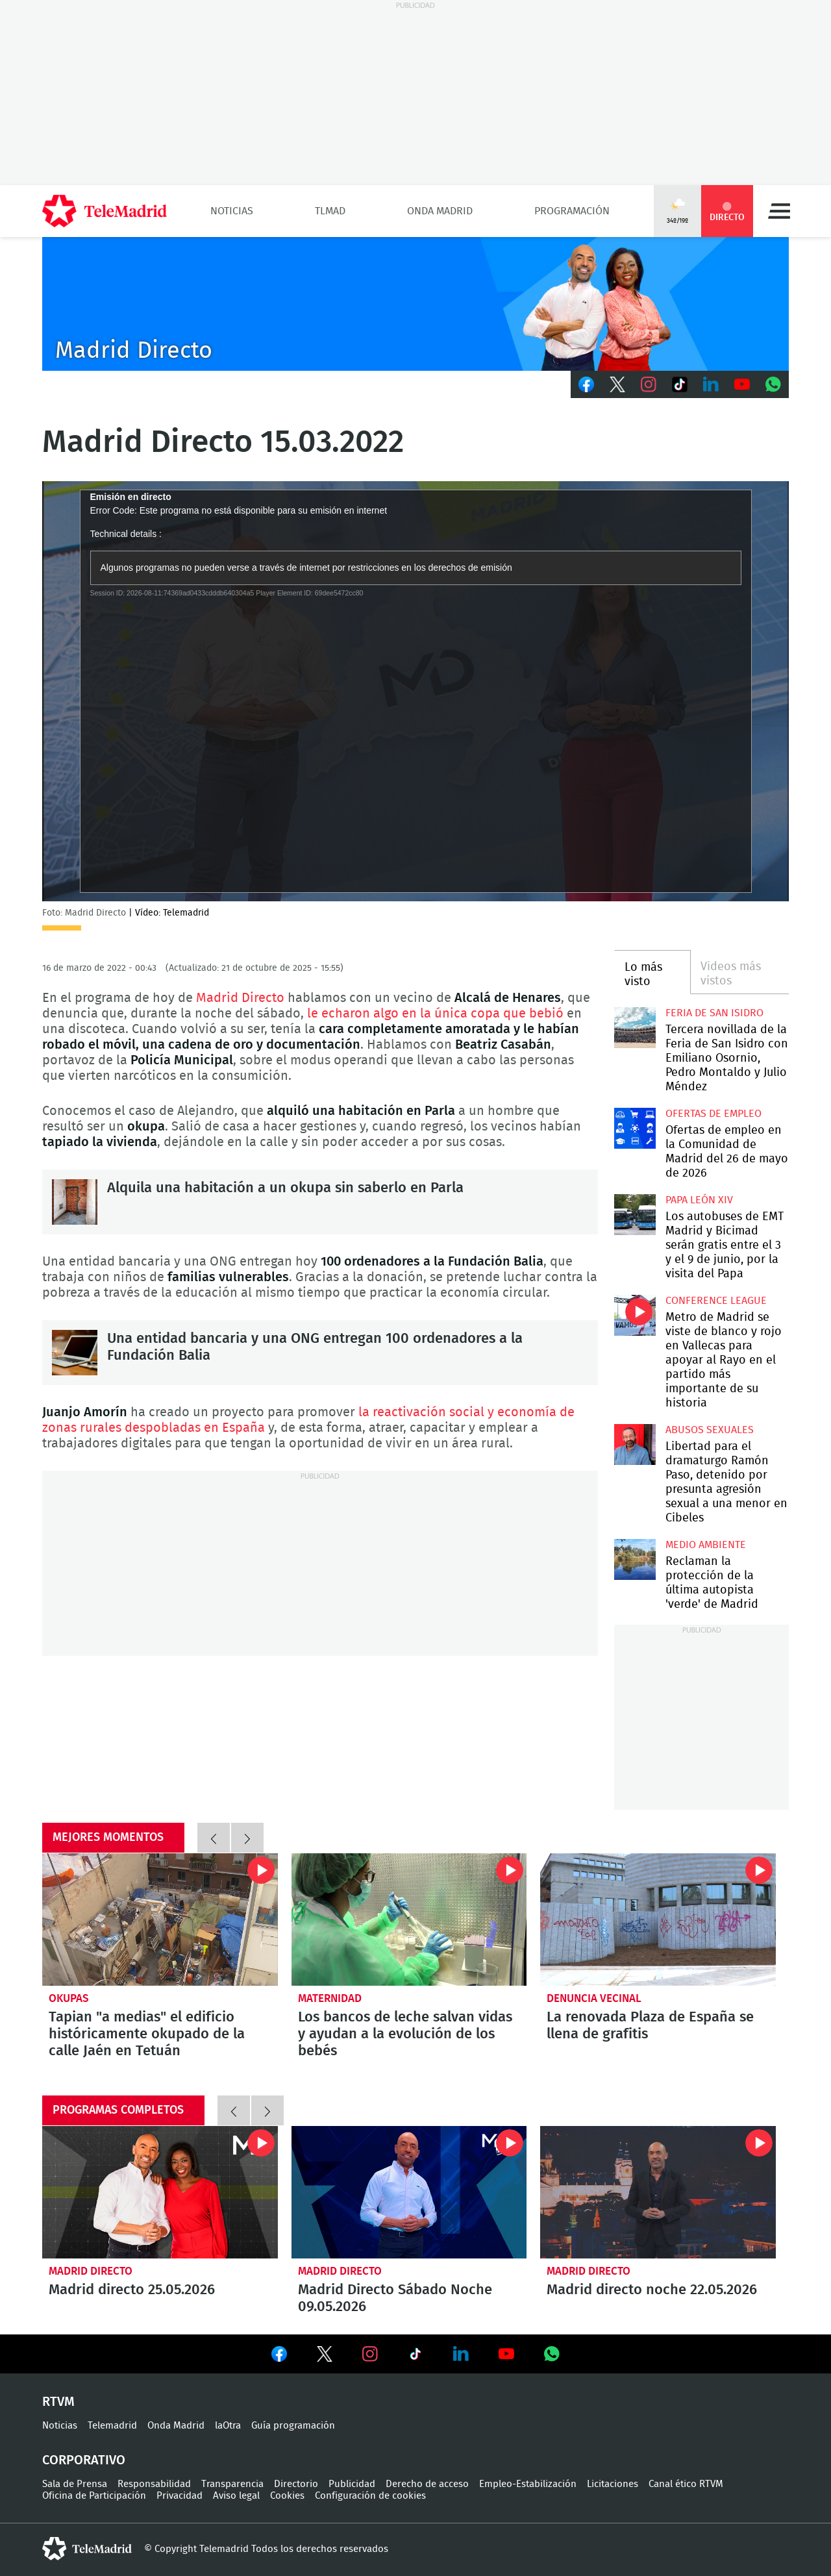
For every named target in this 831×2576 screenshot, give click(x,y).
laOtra (228, 2426)
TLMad (330, 211)
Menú (779, 211)
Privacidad (179, 2496)
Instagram (648, 384)
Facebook (586, 384)
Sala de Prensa (74, 2484)
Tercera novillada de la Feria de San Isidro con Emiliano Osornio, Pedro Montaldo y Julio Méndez (634, 1027)
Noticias (231, 211)
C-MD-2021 (415, 304)
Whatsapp (773, 384)
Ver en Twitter (325, 2356)
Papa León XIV (699, 1200)
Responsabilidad (154, 2484)
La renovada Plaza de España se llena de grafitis (658, 1919)
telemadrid (87, 2548)
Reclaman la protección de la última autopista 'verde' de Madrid (634, 1559)
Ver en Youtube (506, 2354)
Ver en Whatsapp (552, 2354)
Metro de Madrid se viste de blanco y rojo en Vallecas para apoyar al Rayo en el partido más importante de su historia (634, 1315)
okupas (69, 1998)
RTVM (58, 2401)
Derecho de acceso (427, 2484)
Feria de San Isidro (714, 1013)
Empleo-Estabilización (528, 2484)
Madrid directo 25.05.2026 (160, 2192)
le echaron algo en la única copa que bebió (437, 1013)
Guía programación (293, 2426)
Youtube (742, 384)
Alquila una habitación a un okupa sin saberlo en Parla (74, 1202)
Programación (572, 211)
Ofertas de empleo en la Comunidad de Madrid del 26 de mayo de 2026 (634, 1128)
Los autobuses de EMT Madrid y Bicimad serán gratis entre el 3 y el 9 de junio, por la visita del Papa (634, 1214)
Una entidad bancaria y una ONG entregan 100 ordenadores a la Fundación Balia (74, 1352)
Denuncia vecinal (594, 1998)
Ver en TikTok (415, 2356)
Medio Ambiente (705, 1545)
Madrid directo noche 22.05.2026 (658, 2192)
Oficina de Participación (94, 2496)
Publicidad (352, 2484)
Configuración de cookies (370, 2496)
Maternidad (330, 1998)
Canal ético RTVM (686, 2484)
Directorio (296, 2484)
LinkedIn (710, 384)
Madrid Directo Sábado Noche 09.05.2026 (409, 2192)
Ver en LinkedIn (461, 2354)
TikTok (679, 384)
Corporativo (83, 2460)
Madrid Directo (240, 998)
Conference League (716, 1300)
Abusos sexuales (709, 1430)
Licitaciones (612, 2484)
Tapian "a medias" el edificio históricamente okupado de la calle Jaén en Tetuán (160, 1919)
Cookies (287, 2496)
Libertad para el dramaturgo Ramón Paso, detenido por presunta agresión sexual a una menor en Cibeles (634, 1444)
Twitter (617, 384)
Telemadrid (112, 2426)
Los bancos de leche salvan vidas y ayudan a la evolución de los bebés (409, 1919)
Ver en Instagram (370, 2354)
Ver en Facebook (279, 2356)
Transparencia (232, 2484)
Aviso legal (236, 2496)
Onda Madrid (440, 211)
